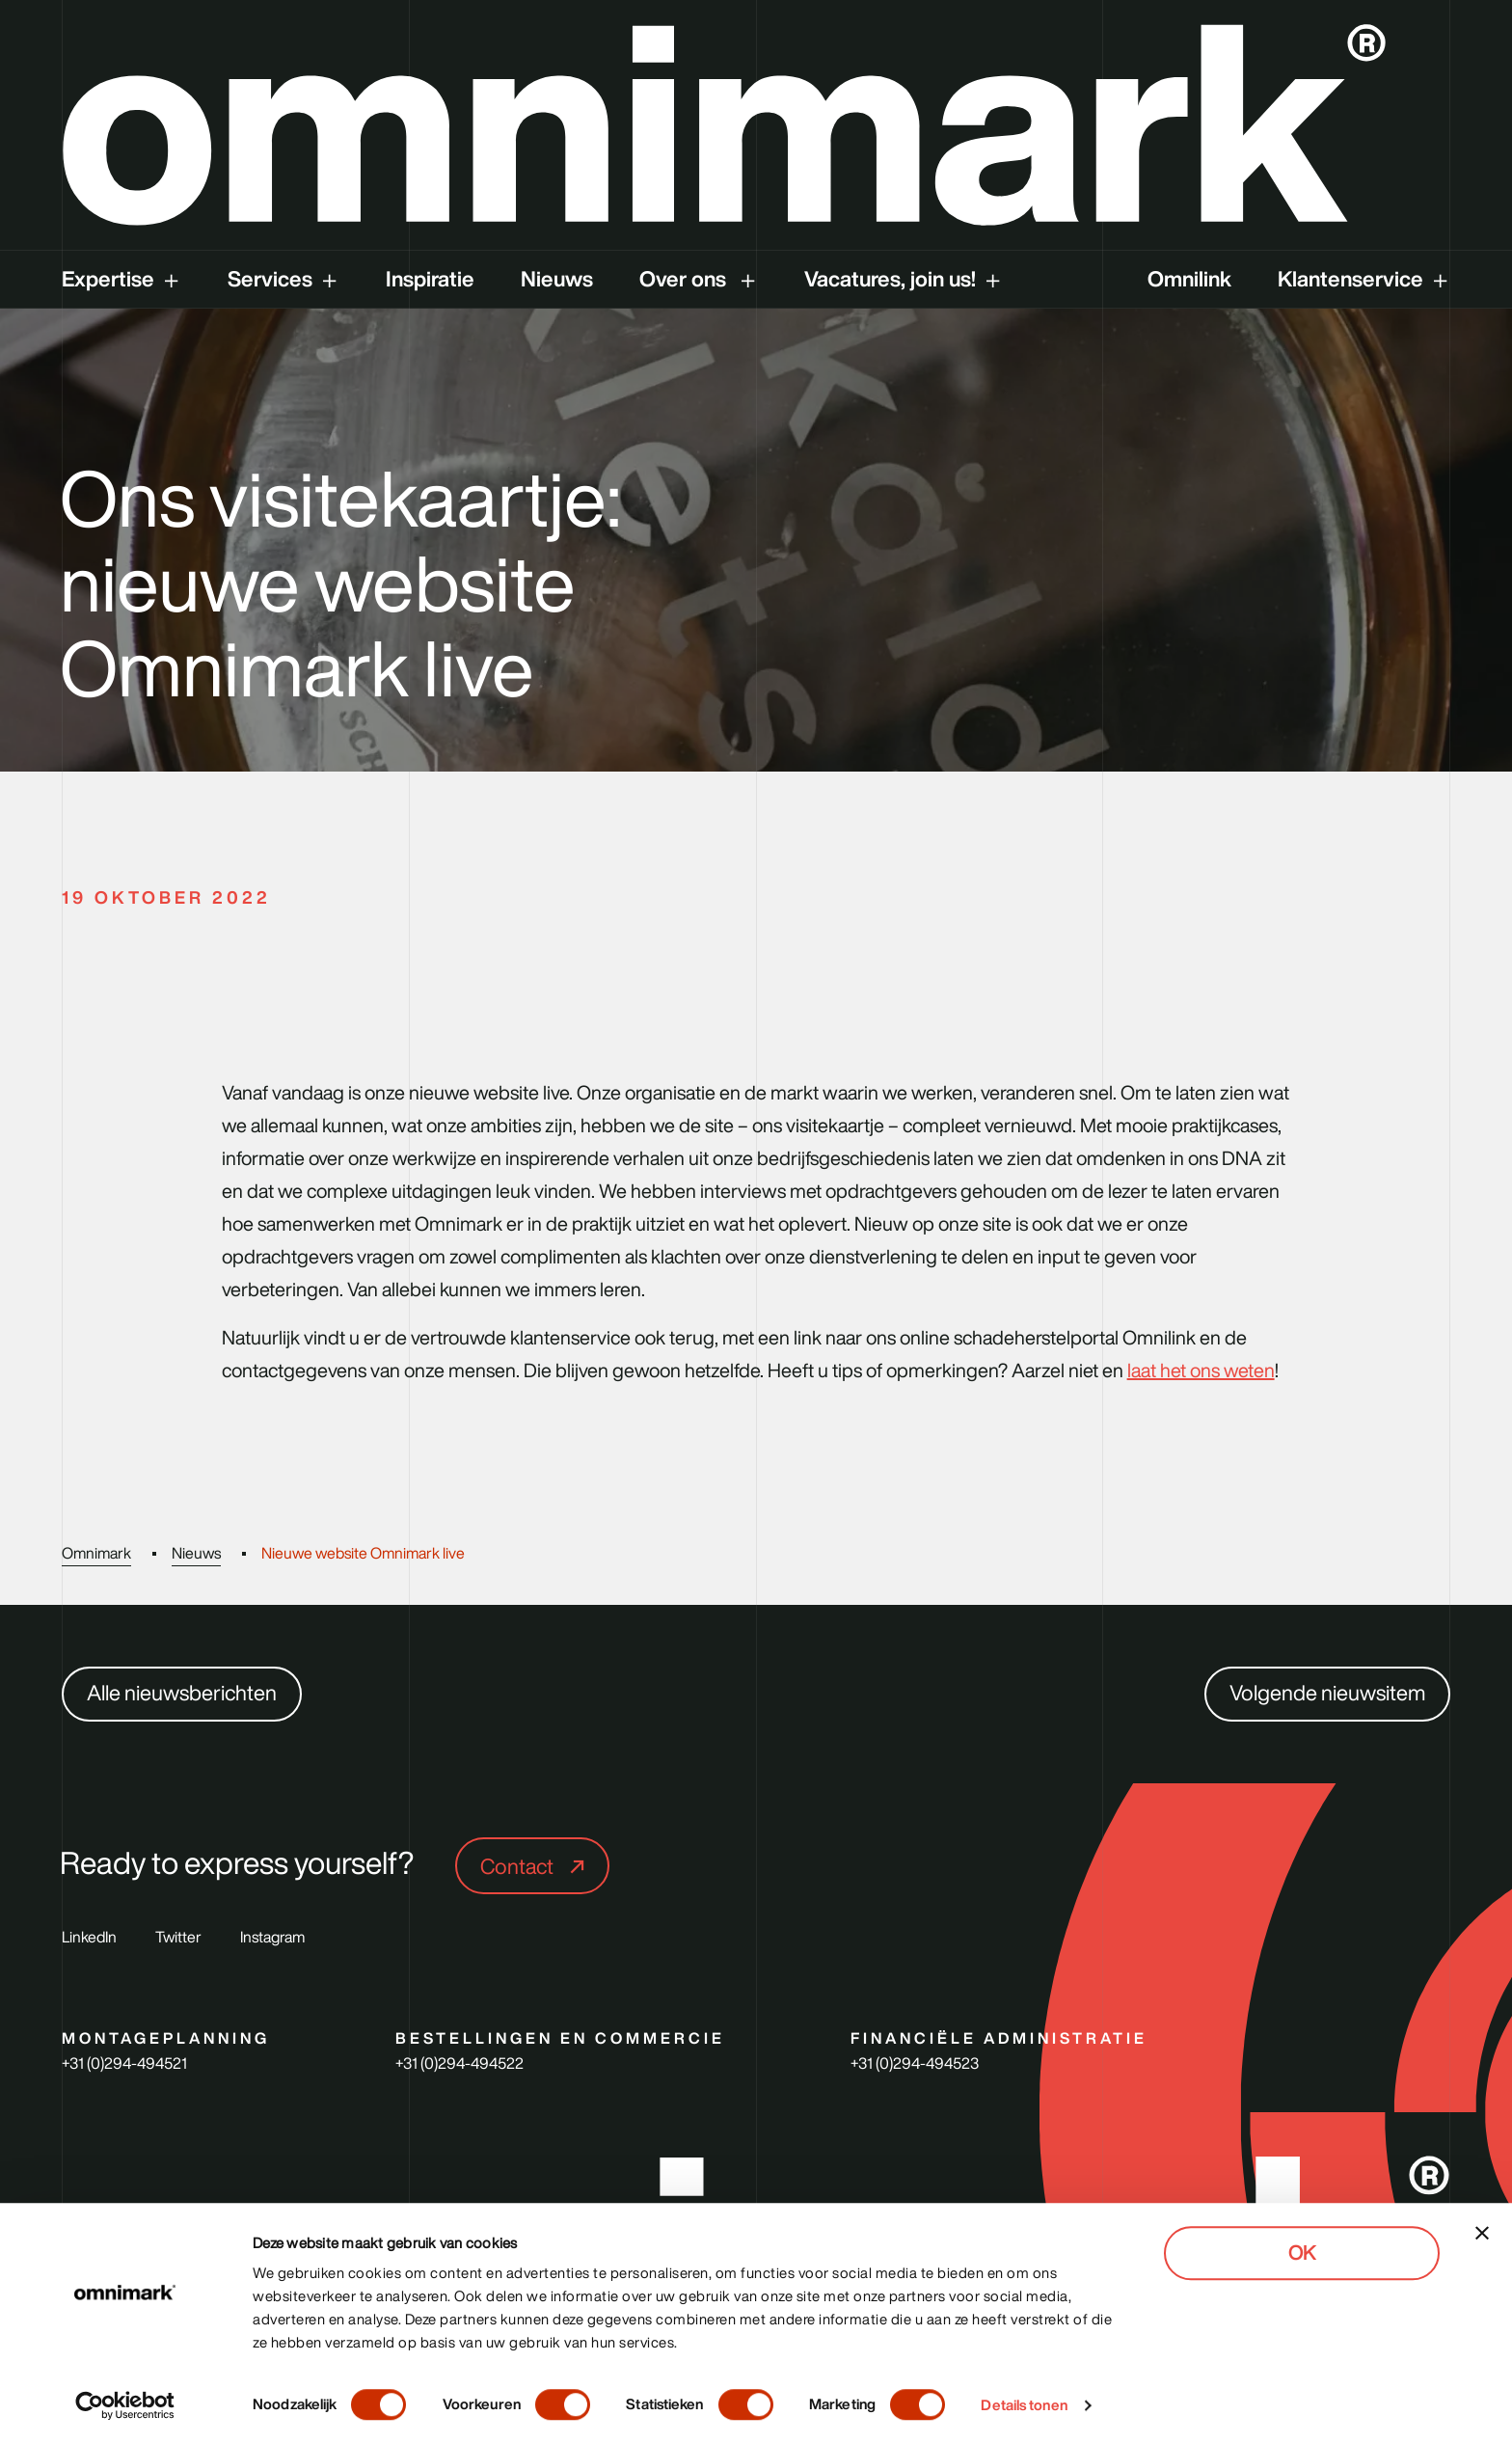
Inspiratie (430, 278)
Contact (518, 1866)
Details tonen (1023, 2405)
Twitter (178, 1936)
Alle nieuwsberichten (182, 1692)
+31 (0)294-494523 (914, 2063)
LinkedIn (89, 1936)
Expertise (108, 278)
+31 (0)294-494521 (124, 2063)
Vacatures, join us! (890, 278)
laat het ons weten (1201, 1370)
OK (1301, 2253)
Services (270, 278)
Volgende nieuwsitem (1327, 1692)
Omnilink (1189, 278)
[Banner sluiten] (1482, 2232)
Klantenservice (1350, 278)
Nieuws (557, 278)
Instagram (272, 1936)
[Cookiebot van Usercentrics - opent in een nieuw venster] (124, 2405)
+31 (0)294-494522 (459, 2063)
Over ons (685, 278)
